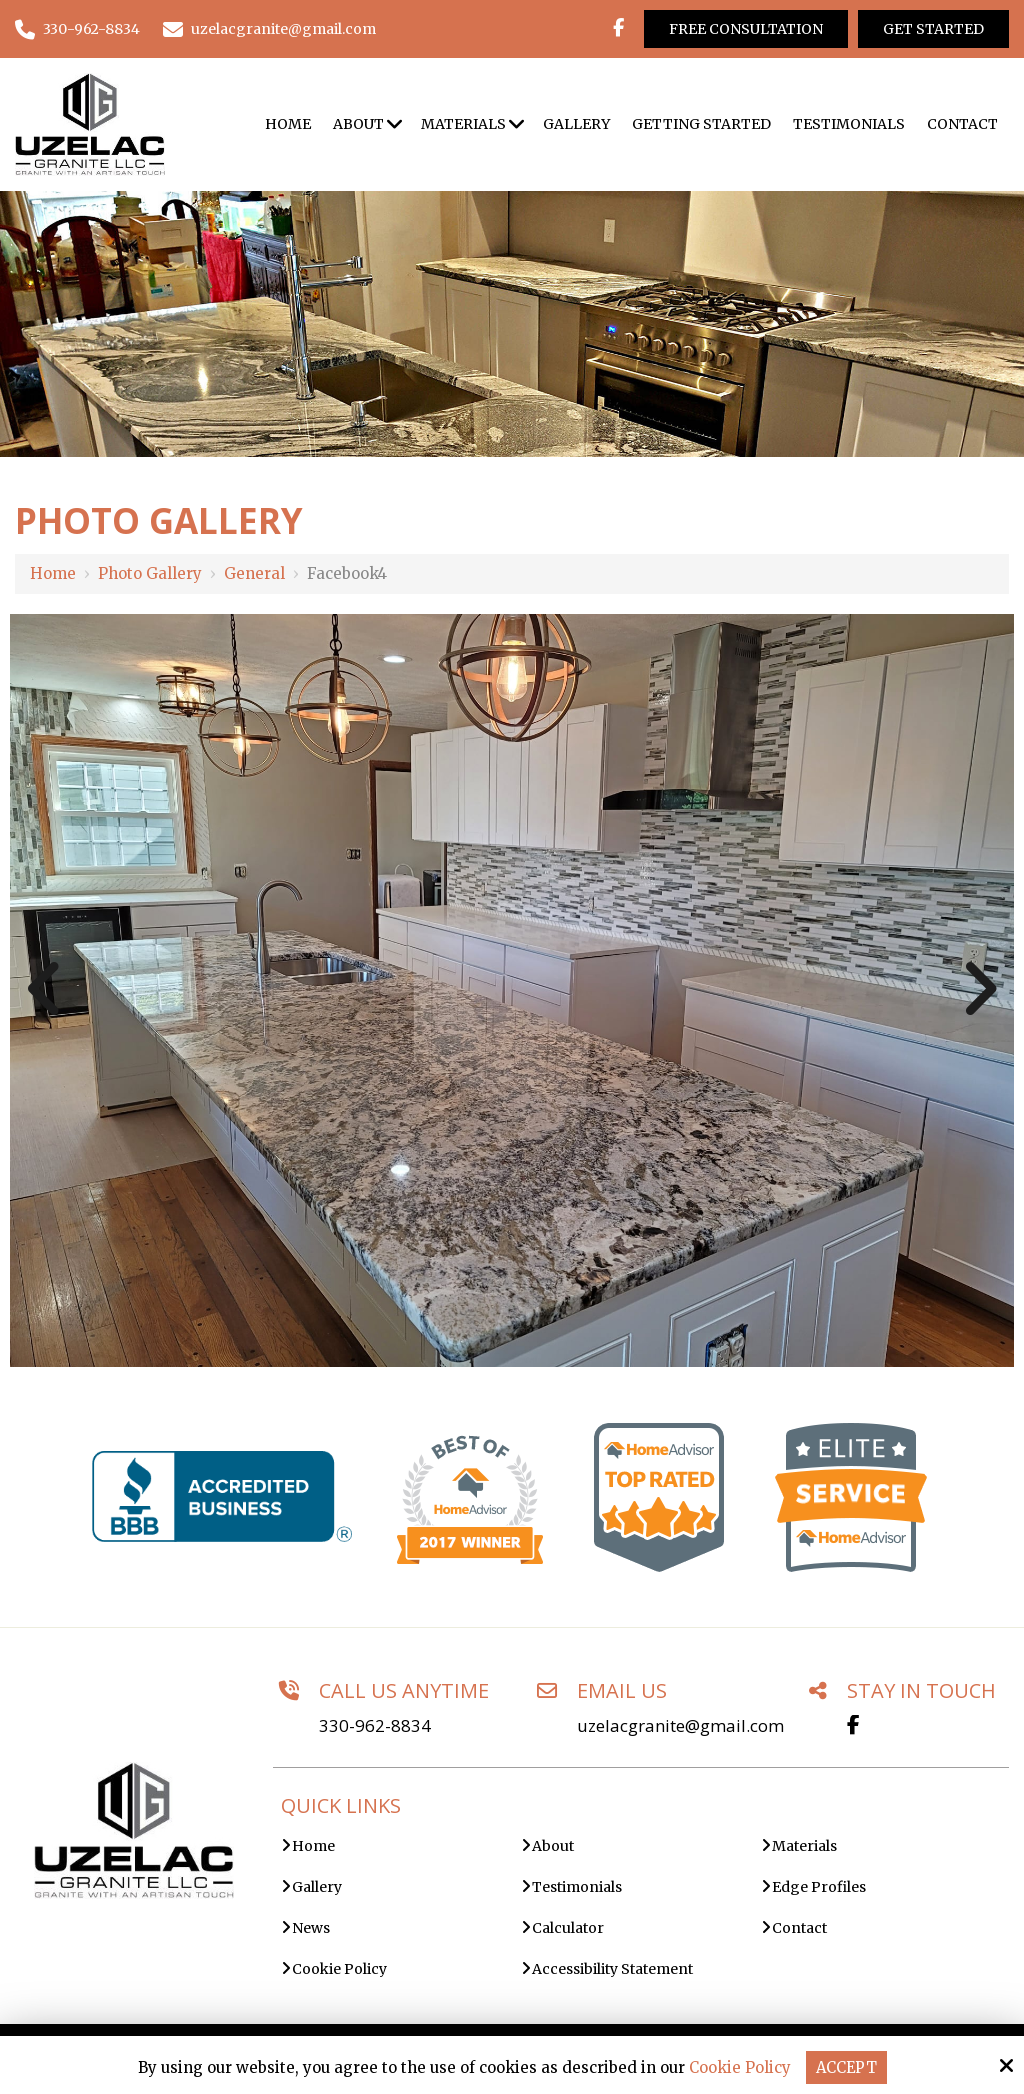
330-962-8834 (77, 29)
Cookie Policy (739, 2068)
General (254, 573)
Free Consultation (746, 29)
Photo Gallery (150, 573)
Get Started (933, 29)
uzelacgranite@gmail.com (269, 29)
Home (53, 573)
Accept (846, 2067)
